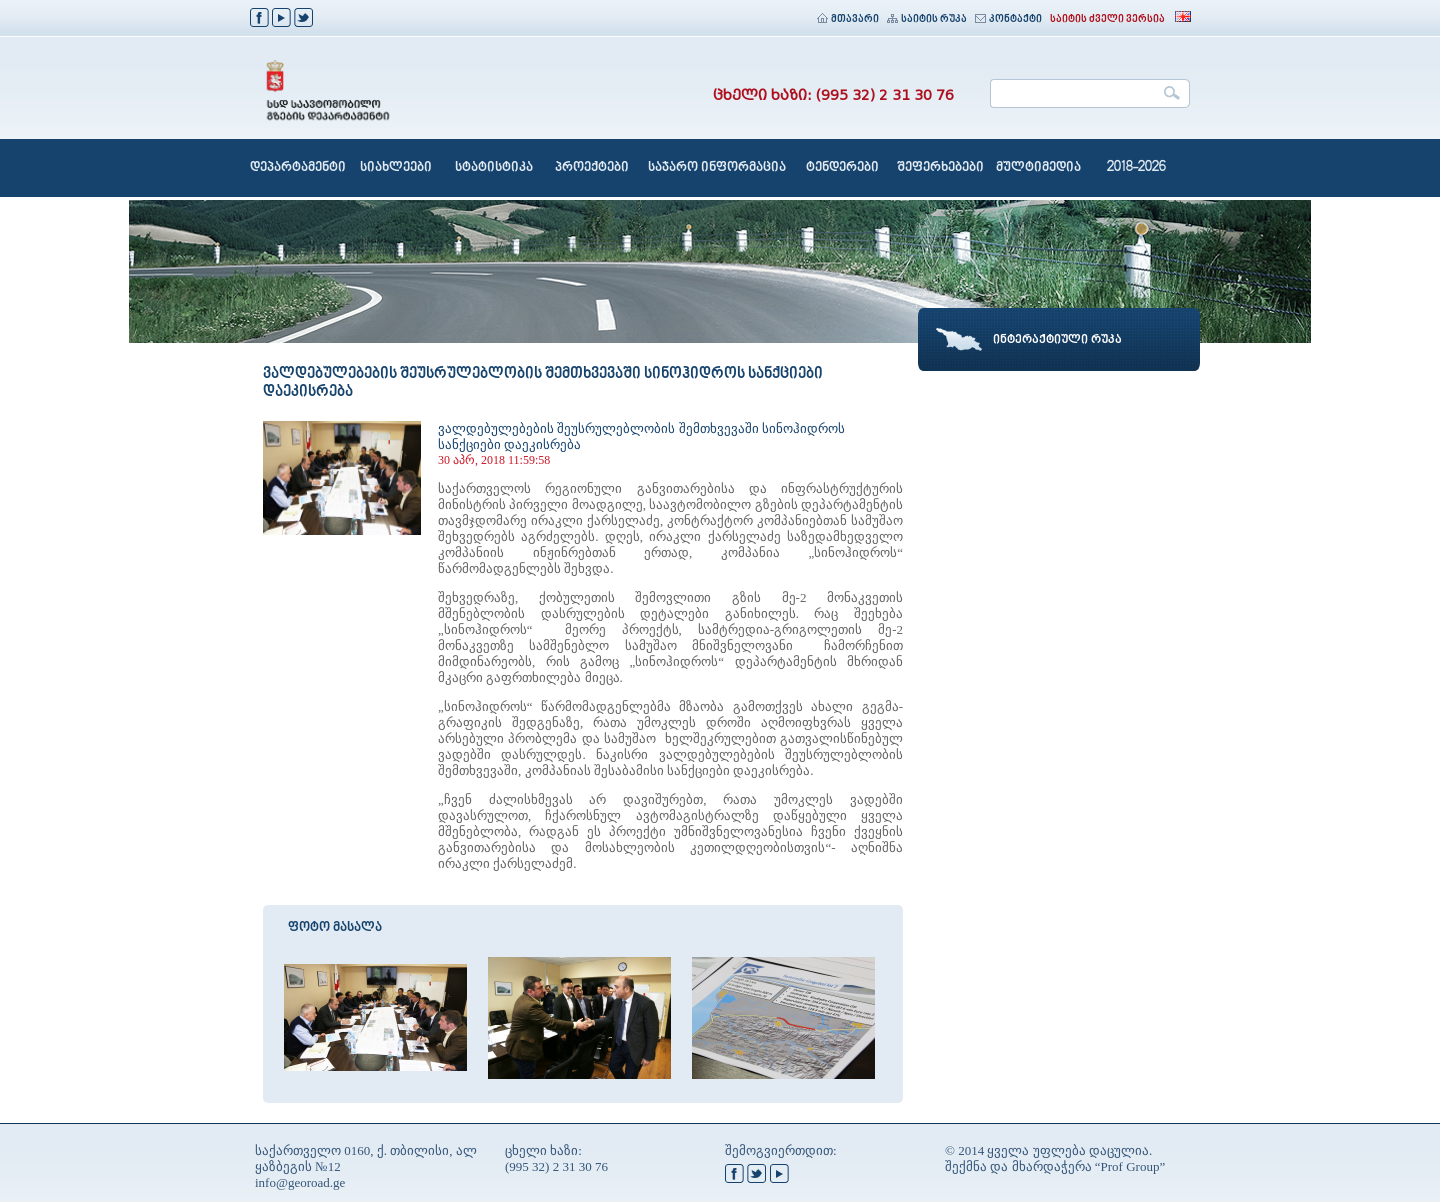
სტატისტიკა (494, 168)
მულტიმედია (1038, 168)
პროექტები (592, 168)
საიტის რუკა (927, 19)
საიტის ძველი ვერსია (1107, 19)
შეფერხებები (940, 168)
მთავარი (848, 19)
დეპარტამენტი (298, 168)
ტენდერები (842, 168)
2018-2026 (1136, 168)
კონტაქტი (1008, 19)
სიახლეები (396, 168)
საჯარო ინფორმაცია (717, 168)
